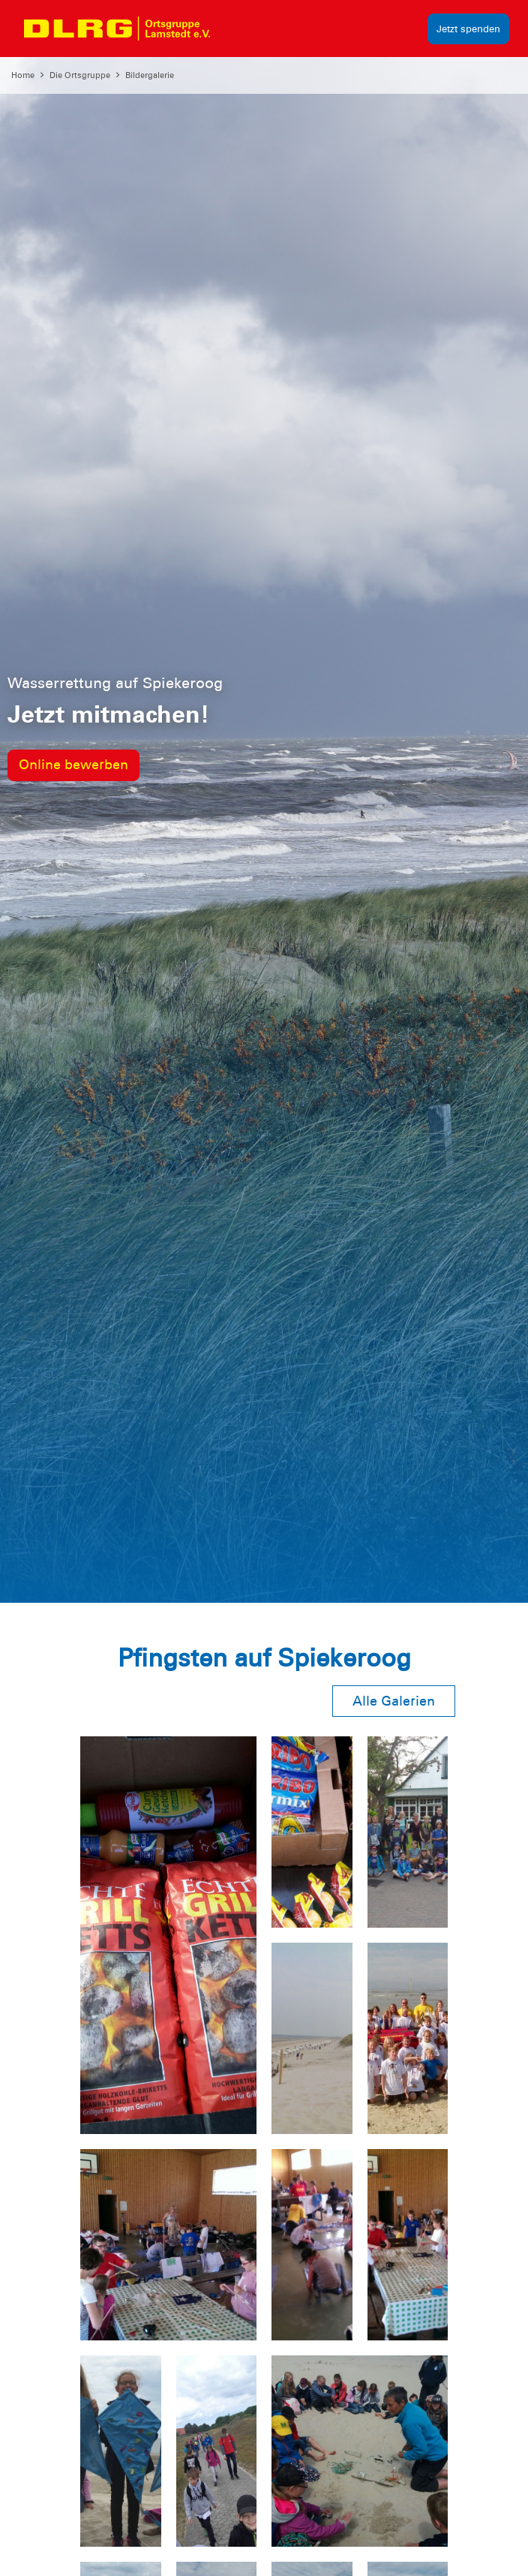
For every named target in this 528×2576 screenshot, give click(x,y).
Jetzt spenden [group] (468, 29)
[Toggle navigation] (235, 28)
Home (22, 75)
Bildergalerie (149, 75)
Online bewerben (73, 764)
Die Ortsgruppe (80, 75)
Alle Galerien (393, 1701)
